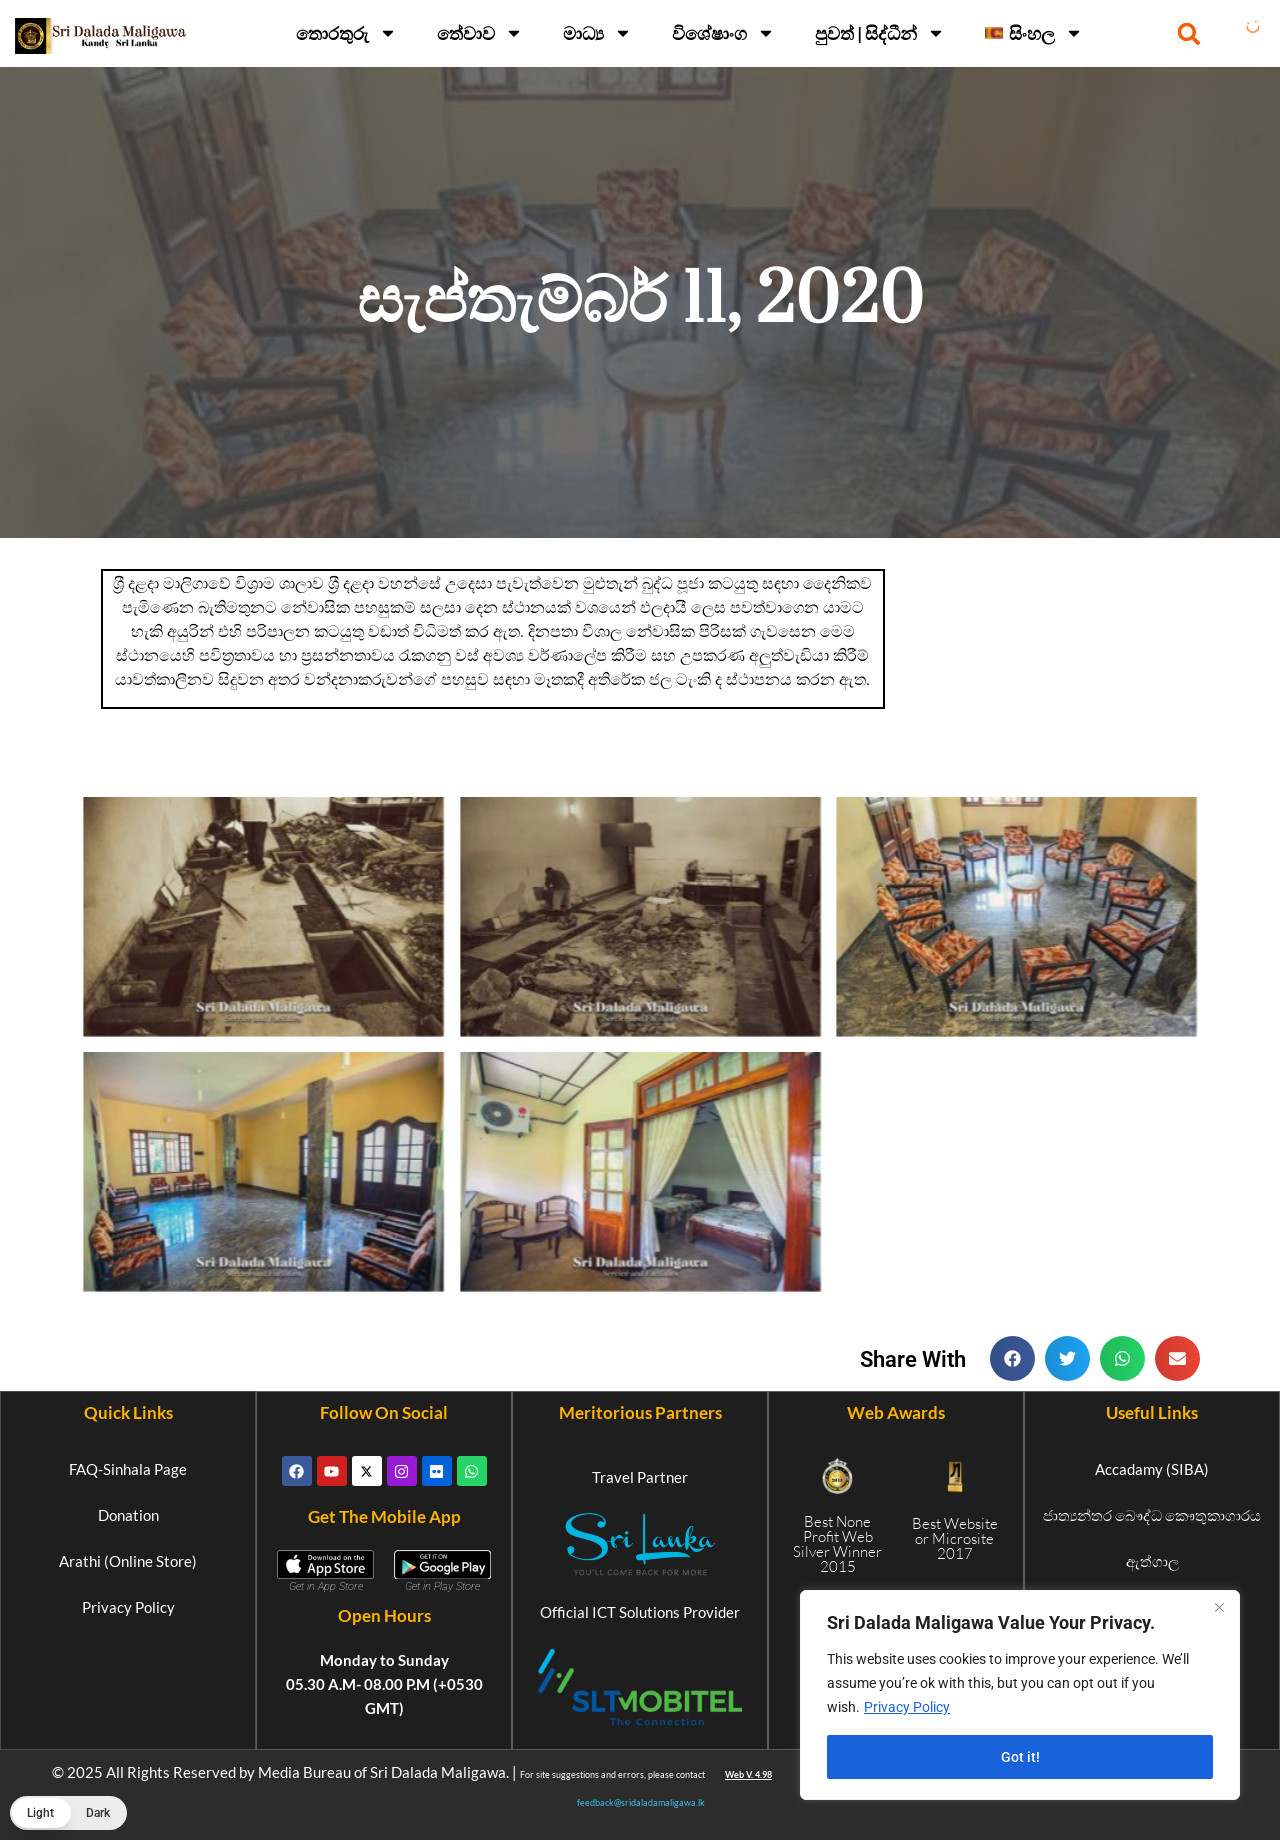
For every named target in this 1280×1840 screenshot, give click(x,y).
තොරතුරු (346, 33)
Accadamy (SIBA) (1152, 1469)
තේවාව (480, 33)
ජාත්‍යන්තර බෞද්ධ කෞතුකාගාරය (1152, 1515)
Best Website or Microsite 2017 (955, 1538)
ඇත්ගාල (1152, 1561)
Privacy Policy (907, 1707)
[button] (1189, 33)
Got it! (1020, 1757)
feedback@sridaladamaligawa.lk (641, 1802)
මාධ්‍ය (597, 33)
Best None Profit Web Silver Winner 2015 (837, 1544)
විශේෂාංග (723, 33)
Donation (128, 1515)
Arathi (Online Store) (128, 1561)
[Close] (1219, 1607)
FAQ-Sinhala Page (128, 1469)
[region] (1020, 1695)
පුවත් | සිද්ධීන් (880, 33)
